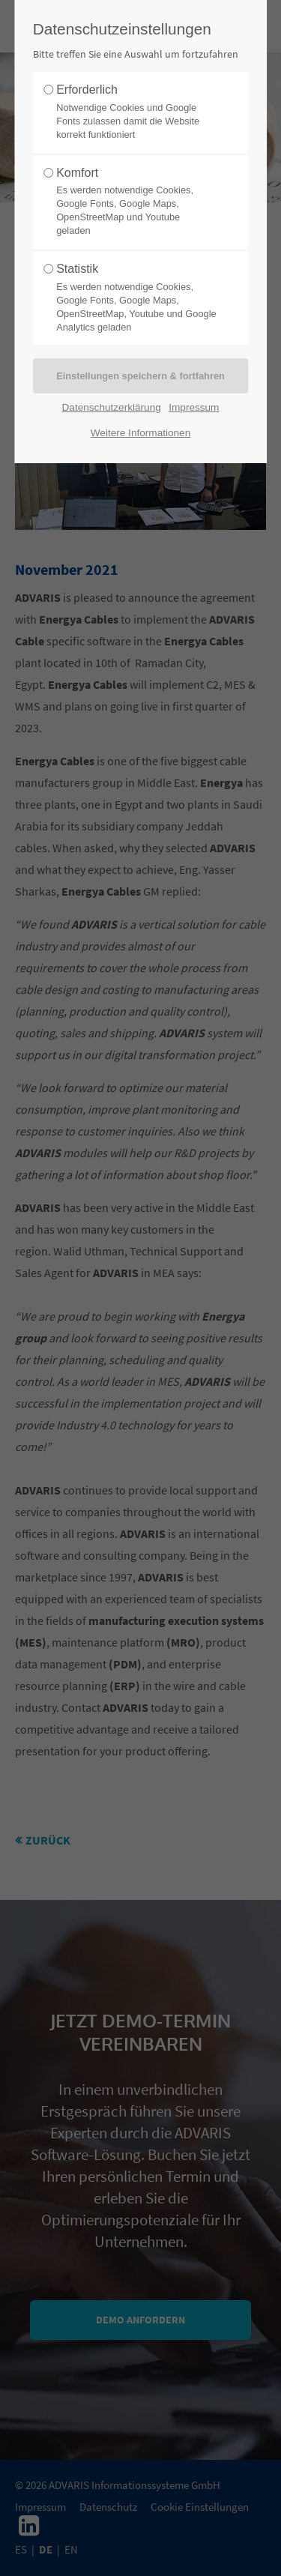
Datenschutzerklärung (111, 407)
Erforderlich (136, 112)
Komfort (136, 202)
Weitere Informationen (141, 432)
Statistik (136, 298)
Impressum (194, 407)
